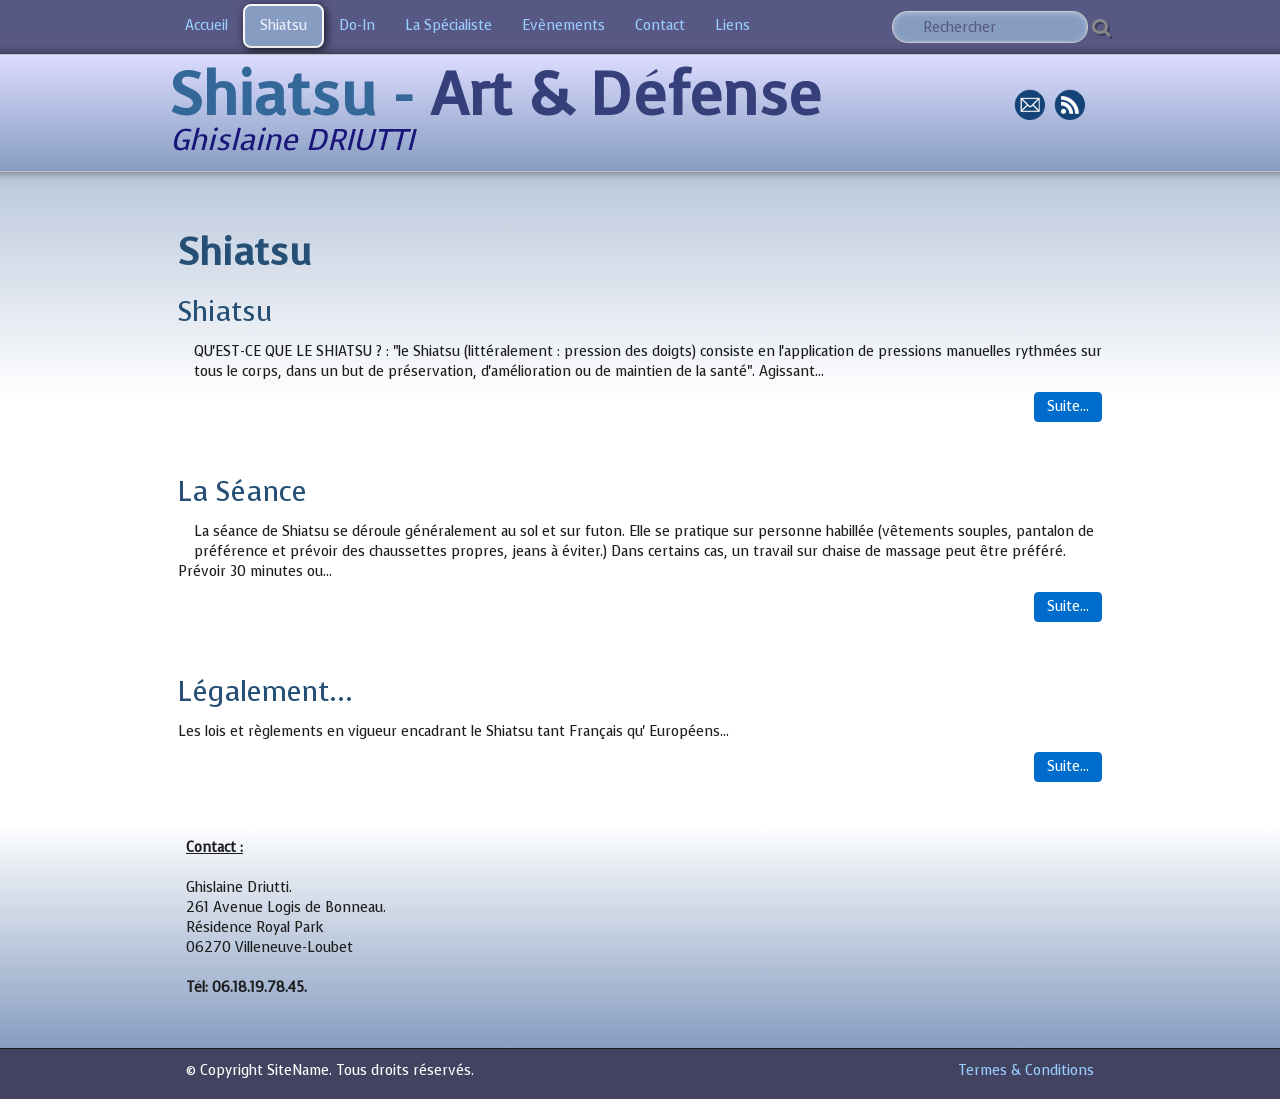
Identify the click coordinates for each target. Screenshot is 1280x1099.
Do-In (357, 25)
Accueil (206, 25)
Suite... (1068, 406)
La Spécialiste (448, 25)
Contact (660, 25)
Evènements (563, 25)
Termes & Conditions (1026, 1070)
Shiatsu (283, 25)
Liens (732, 25)
